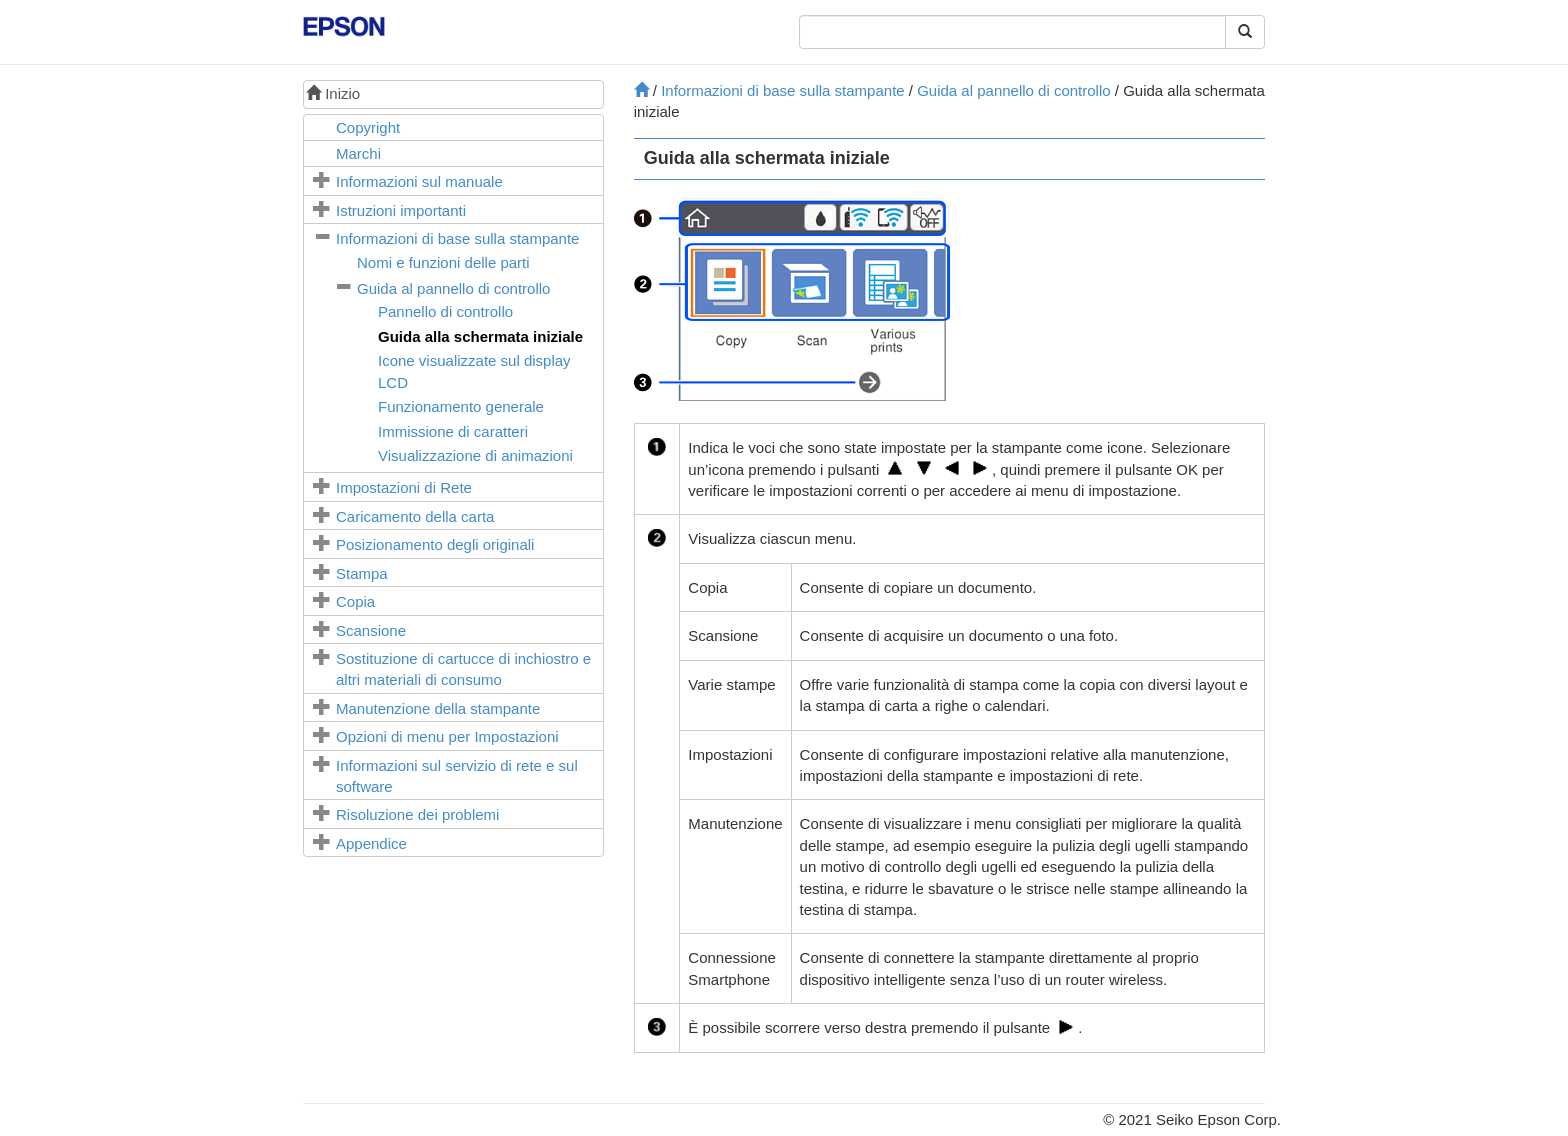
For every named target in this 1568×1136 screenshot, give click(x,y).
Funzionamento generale (461, 406)
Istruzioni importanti (401, 210)
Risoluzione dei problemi (417, 814)
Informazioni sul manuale (419, 181)
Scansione (371, 630)
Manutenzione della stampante (438, 708)
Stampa (362, 573)
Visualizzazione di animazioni (475, 455)
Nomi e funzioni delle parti (443, 262)
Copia (355, 601)
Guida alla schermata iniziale (480, 336)
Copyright (368, 127)
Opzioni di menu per (447, 736)
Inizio (333, 93)
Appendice (371, 843)
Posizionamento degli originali (435, 544)
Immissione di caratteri (453, 431)
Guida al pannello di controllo (453, 288)
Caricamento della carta (415, 516)
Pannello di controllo (445, 311)
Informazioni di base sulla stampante (457, 238)
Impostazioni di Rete (404, 487)
